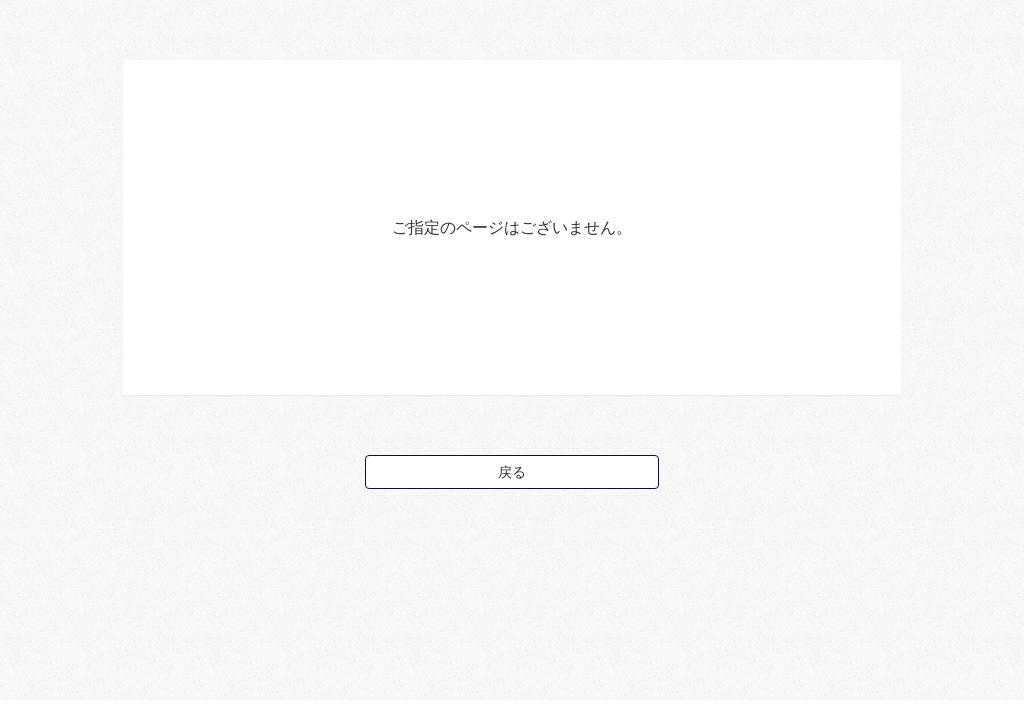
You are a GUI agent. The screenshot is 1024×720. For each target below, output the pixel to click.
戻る (512, 472)
